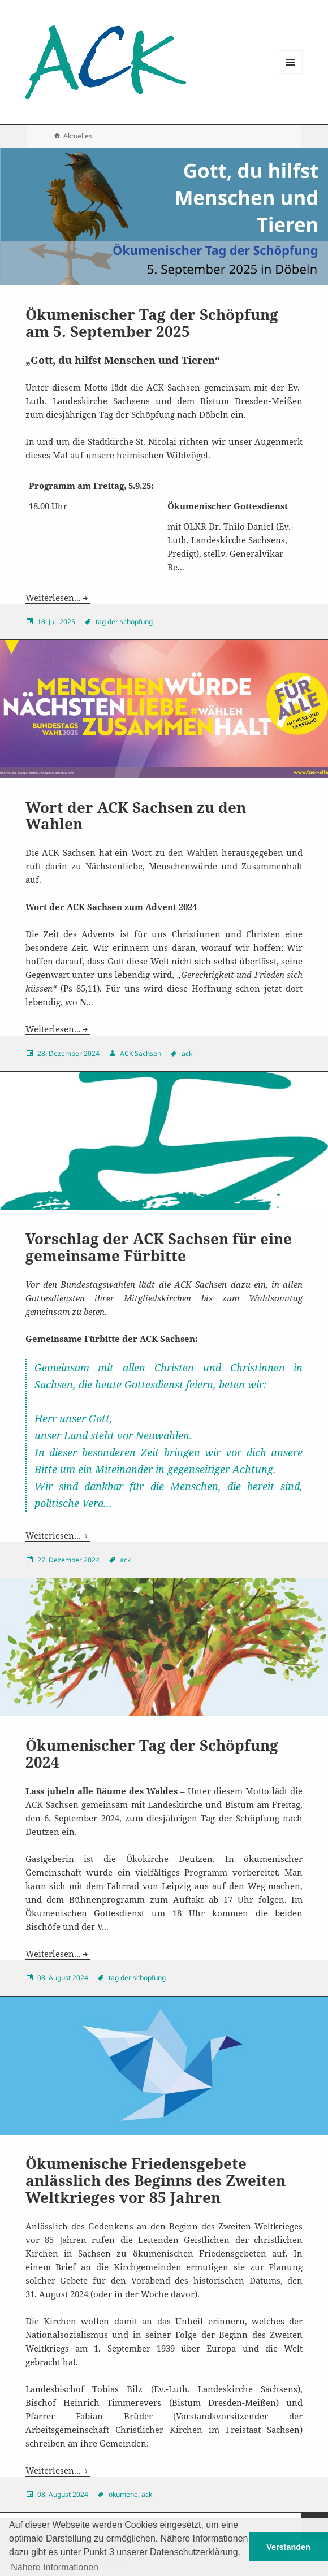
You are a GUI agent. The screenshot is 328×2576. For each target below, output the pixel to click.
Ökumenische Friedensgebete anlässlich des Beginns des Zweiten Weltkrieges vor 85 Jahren (155, 2180)
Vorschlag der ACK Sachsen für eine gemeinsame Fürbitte (158, 1247)
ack (187, 1053)
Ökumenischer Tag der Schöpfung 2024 (151, 1753)
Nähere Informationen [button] (54, 2567)
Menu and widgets (291, 73)
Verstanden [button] (288, 2547)
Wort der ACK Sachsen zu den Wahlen (135, 815)
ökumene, (124, 2494)
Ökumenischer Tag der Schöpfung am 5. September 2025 (151, 322)
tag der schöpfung (124, 621)
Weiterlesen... (53, 597)
